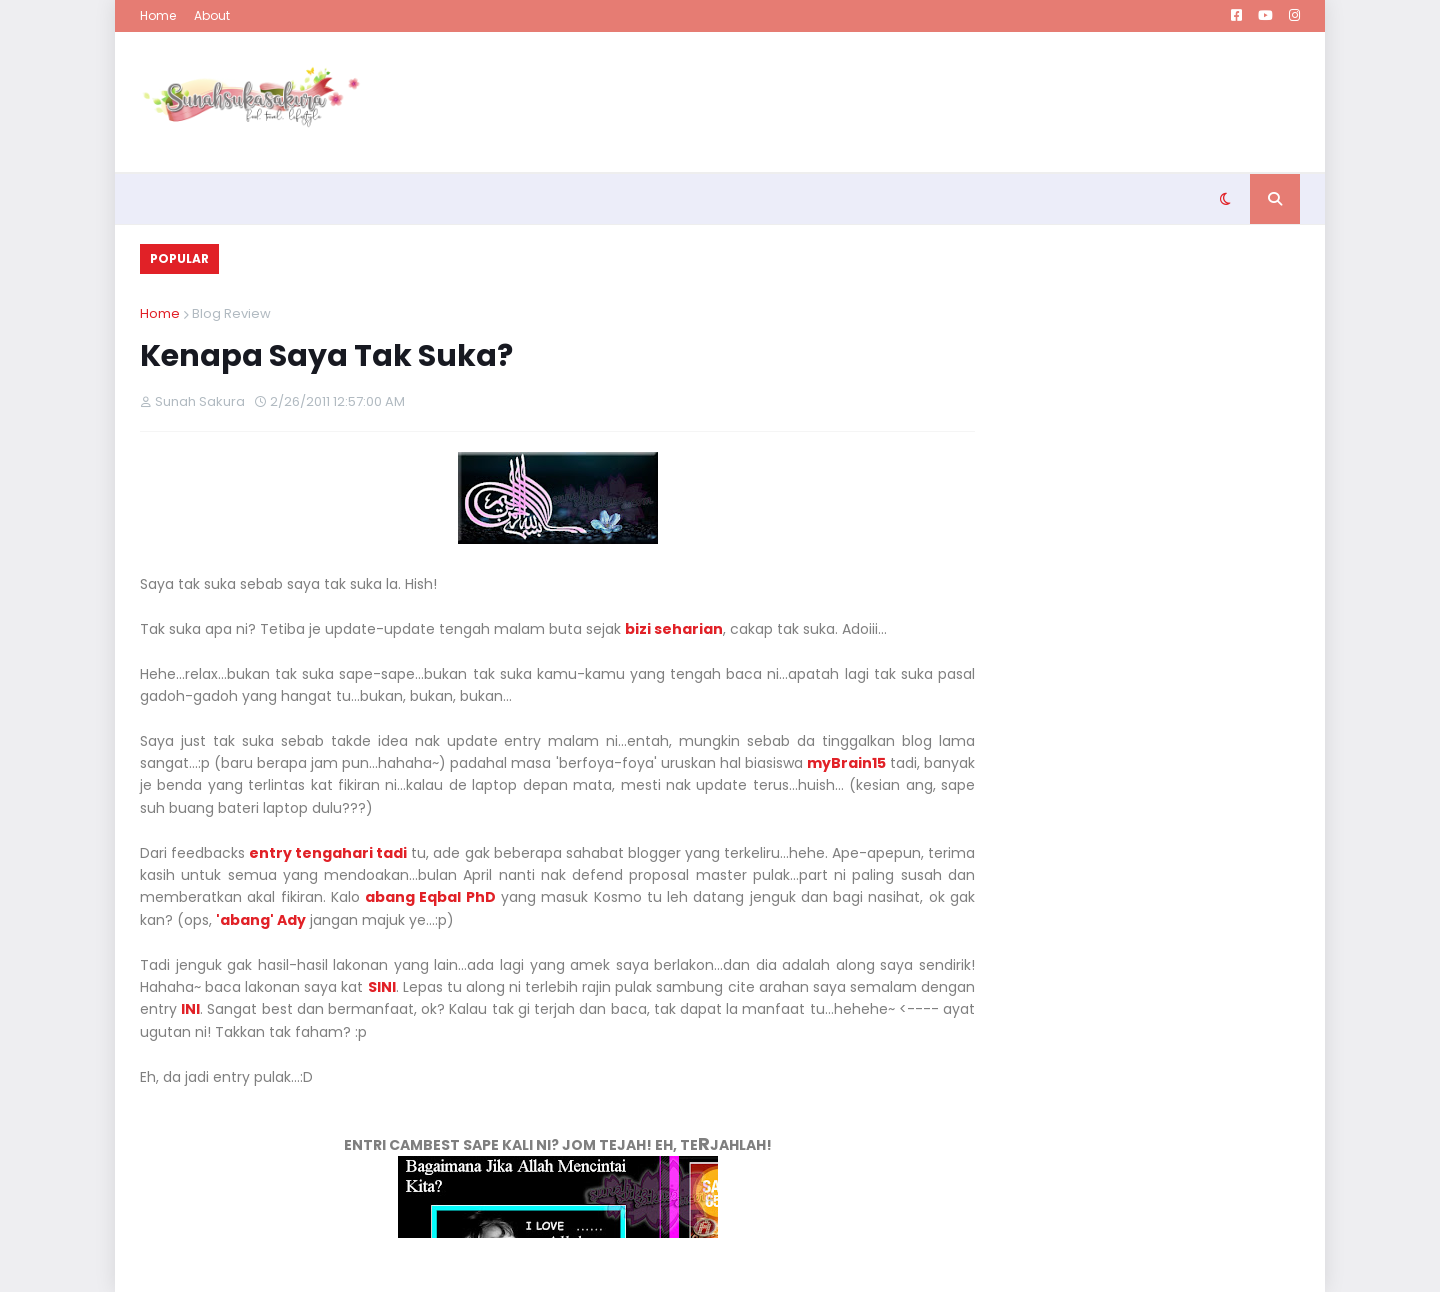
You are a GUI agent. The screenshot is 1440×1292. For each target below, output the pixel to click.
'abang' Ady (261, 920)
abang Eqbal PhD (430, 897)
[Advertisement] (936, 102)
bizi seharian (674, 629)
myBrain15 (846, 763)
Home (158, 15)
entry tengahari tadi (328, 853)
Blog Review (231, 313)
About (212, 15)
